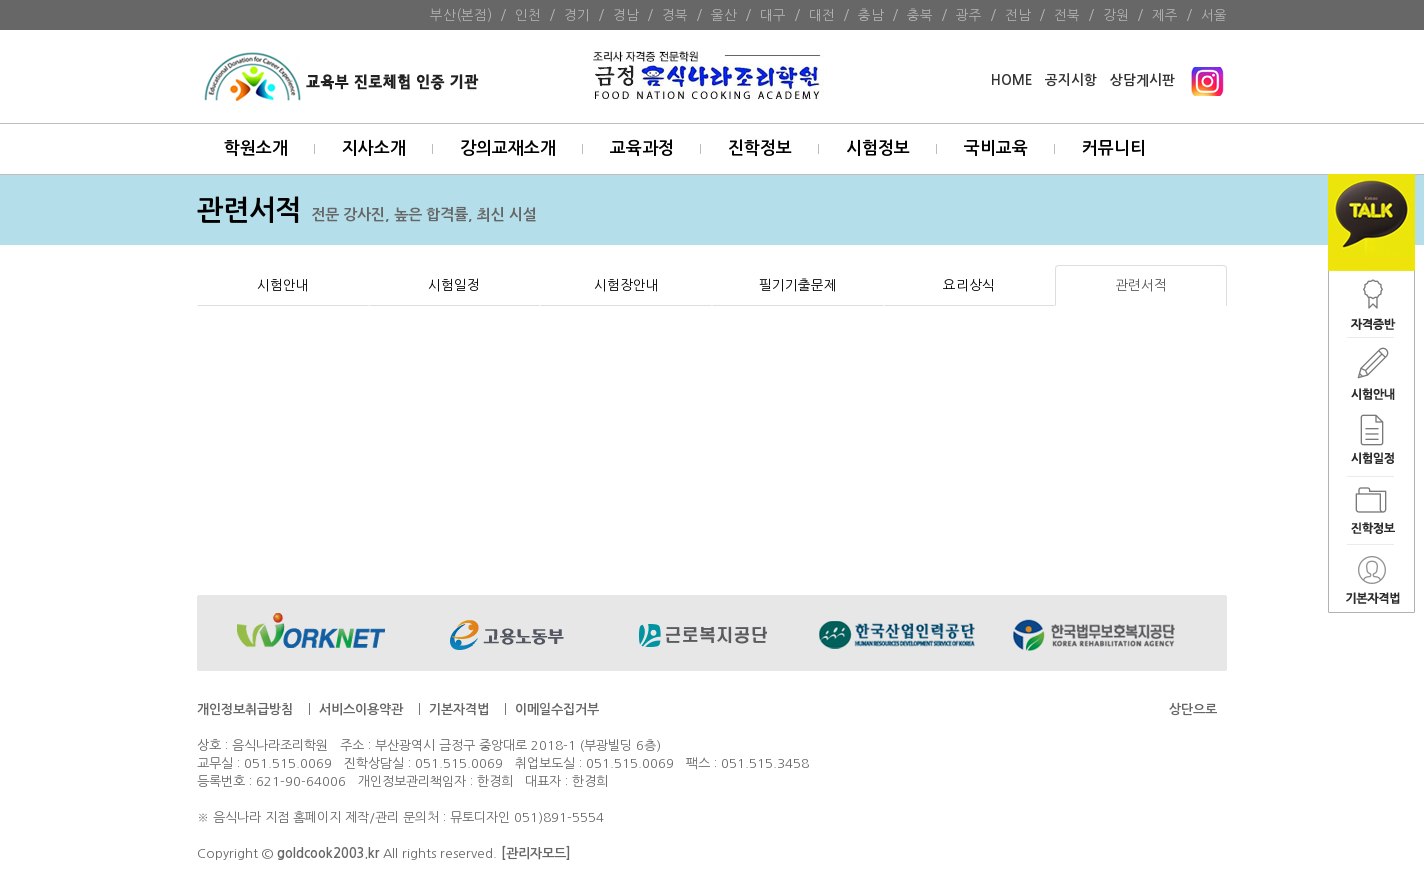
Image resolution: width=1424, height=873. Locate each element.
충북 (920, 15)
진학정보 (760, 148)
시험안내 (283, 285)
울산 (724, 15)
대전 (822, 15)
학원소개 (256, 148)
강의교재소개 (508, 148)
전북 (1067, 15)
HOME (1011, 80)
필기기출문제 (798, 285)
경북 (675, 15)
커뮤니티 (1114, 148)
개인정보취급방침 (245, 709)
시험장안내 (626, 285)
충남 (871, 15)
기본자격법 (459, 709)
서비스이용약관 (361, 709)
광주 (969, 15)
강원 (1116, 15)
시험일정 (454, 285)
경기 (577, 15)
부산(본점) (461, 15)
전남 (1018, 15)
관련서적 (1141, 285)
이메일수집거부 (557, 709)
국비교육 (996, 148)
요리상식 (969, 285)
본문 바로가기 (0, 0)
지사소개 (374, 148)
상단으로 (1193, 709)
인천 (528, 15)
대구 (773, 15)
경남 (626, 15)
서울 (1214, 15)
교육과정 (642, 148)
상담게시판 (1142, 80)
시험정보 (878, 148)
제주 (1165, 15)
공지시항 (1071, 80)
